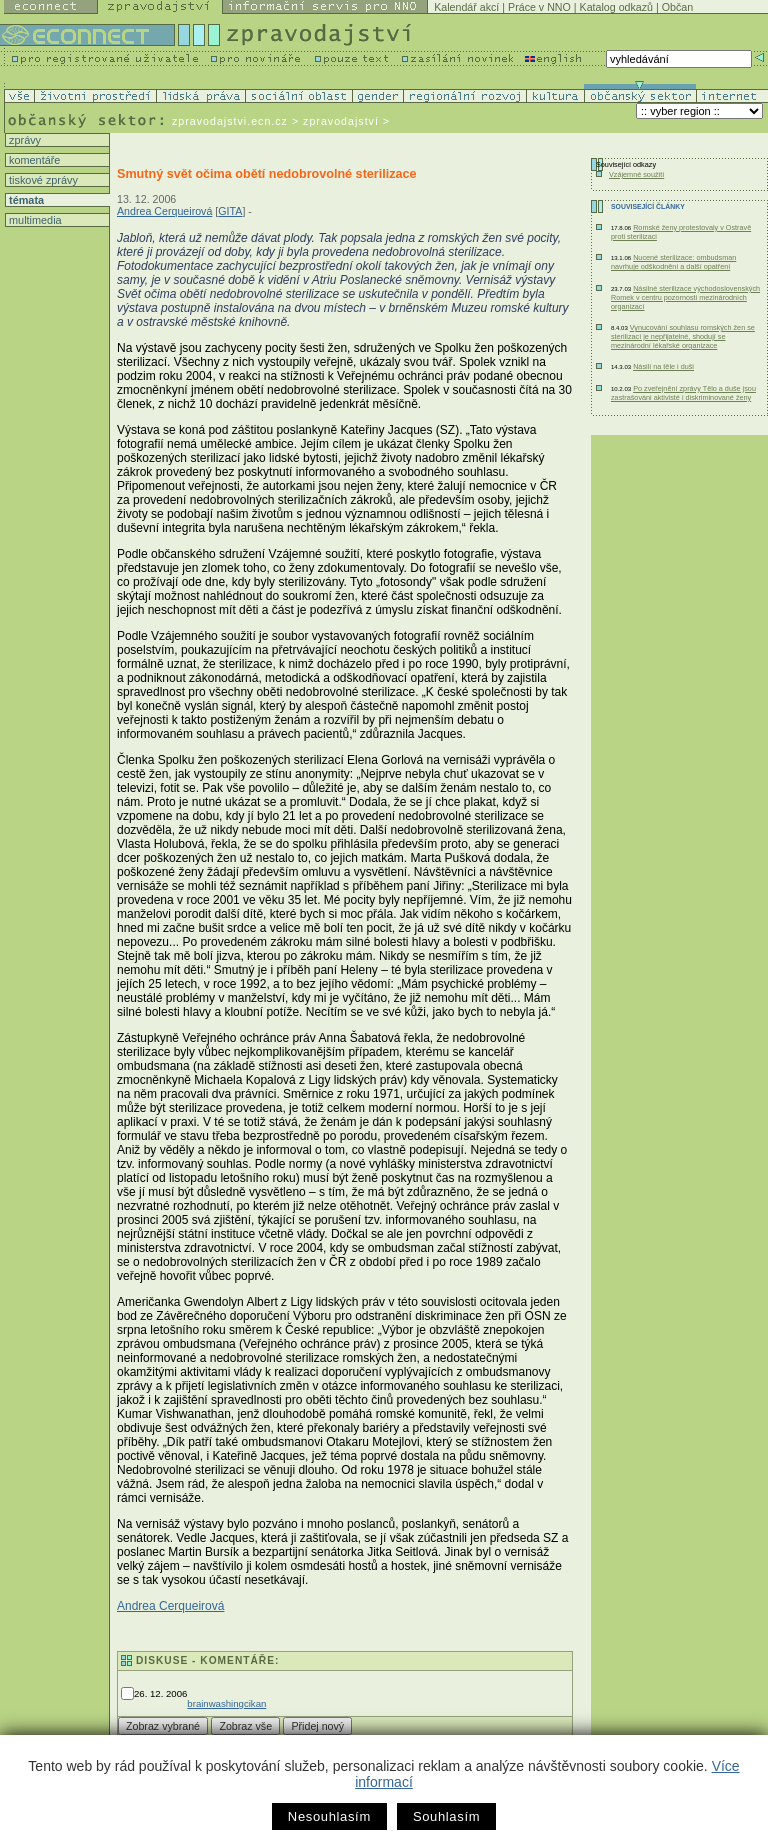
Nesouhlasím (329, 1816)
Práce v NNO (539, 7)
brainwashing (215, 1703)
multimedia (34, 220)
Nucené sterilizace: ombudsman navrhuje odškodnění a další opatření (673, 262)
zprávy (23, 140)
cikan (255, 1703)
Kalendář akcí (466, 7)
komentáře (33, 160)
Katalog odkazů (616, 7)
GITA (230, 211)
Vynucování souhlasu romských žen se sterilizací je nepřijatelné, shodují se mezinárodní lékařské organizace (683, 336)
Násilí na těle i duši (663, 366)
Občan (677, 7)
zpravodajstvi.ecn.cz (230, 121)
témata (25, 200)
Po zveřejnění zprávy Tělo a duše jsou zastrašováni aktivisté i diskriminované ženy (683, 393)
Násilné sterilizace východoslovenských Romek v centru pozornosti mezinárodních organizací (685, 297)
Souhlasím (446, 1816)
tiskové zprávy (42, 180)
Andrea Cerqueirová (164, 211)
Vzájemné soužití (636, 174)
